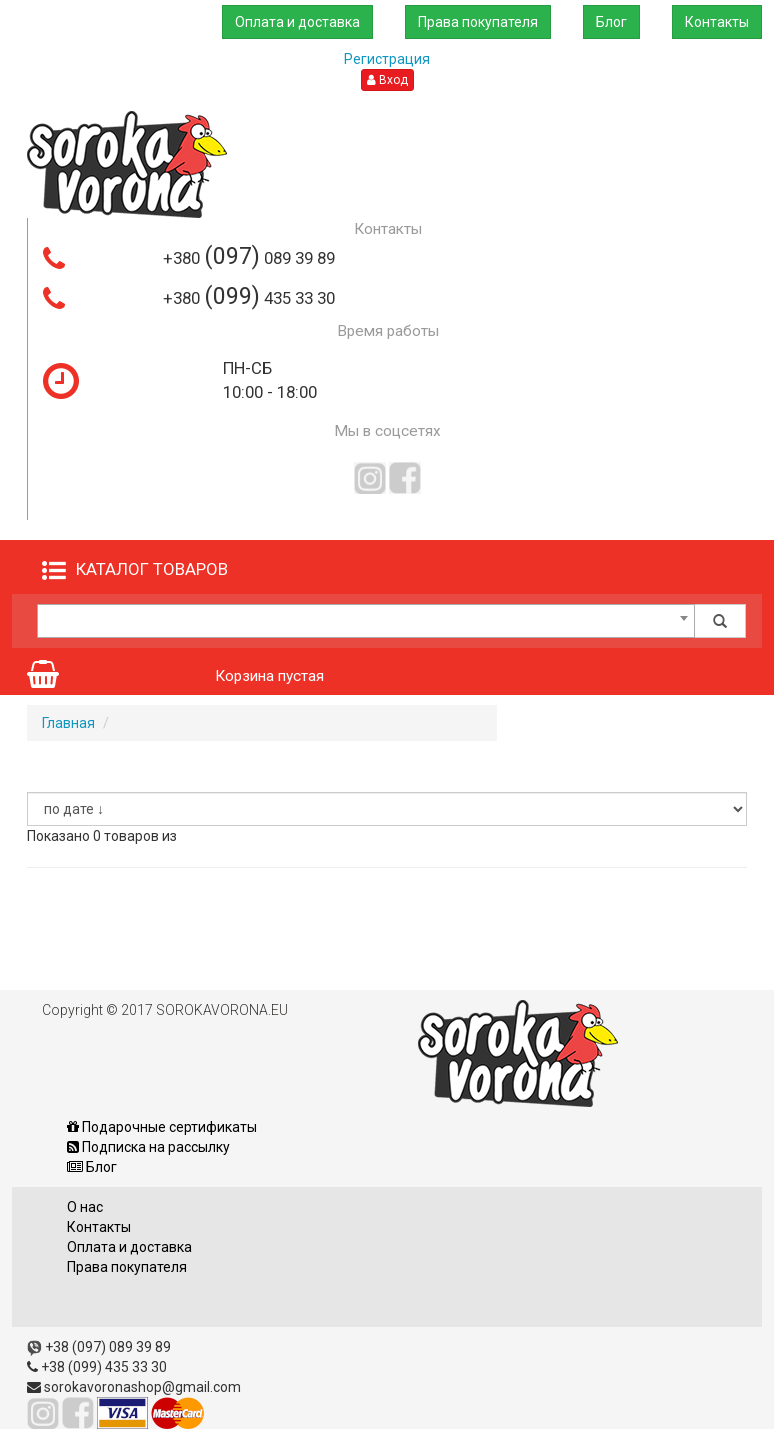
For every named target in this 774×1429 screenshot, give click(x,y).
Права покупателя (478, 22)
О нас (85, 1207)
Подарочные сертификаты (162, 1127)
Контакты (717, 22)
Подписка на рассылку (148, 1147)
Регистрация (387, 59)
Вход (387, 80)
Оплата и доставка (297, 22)
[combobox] (366, 621)
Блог (611, 22)
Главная (68, 723)
